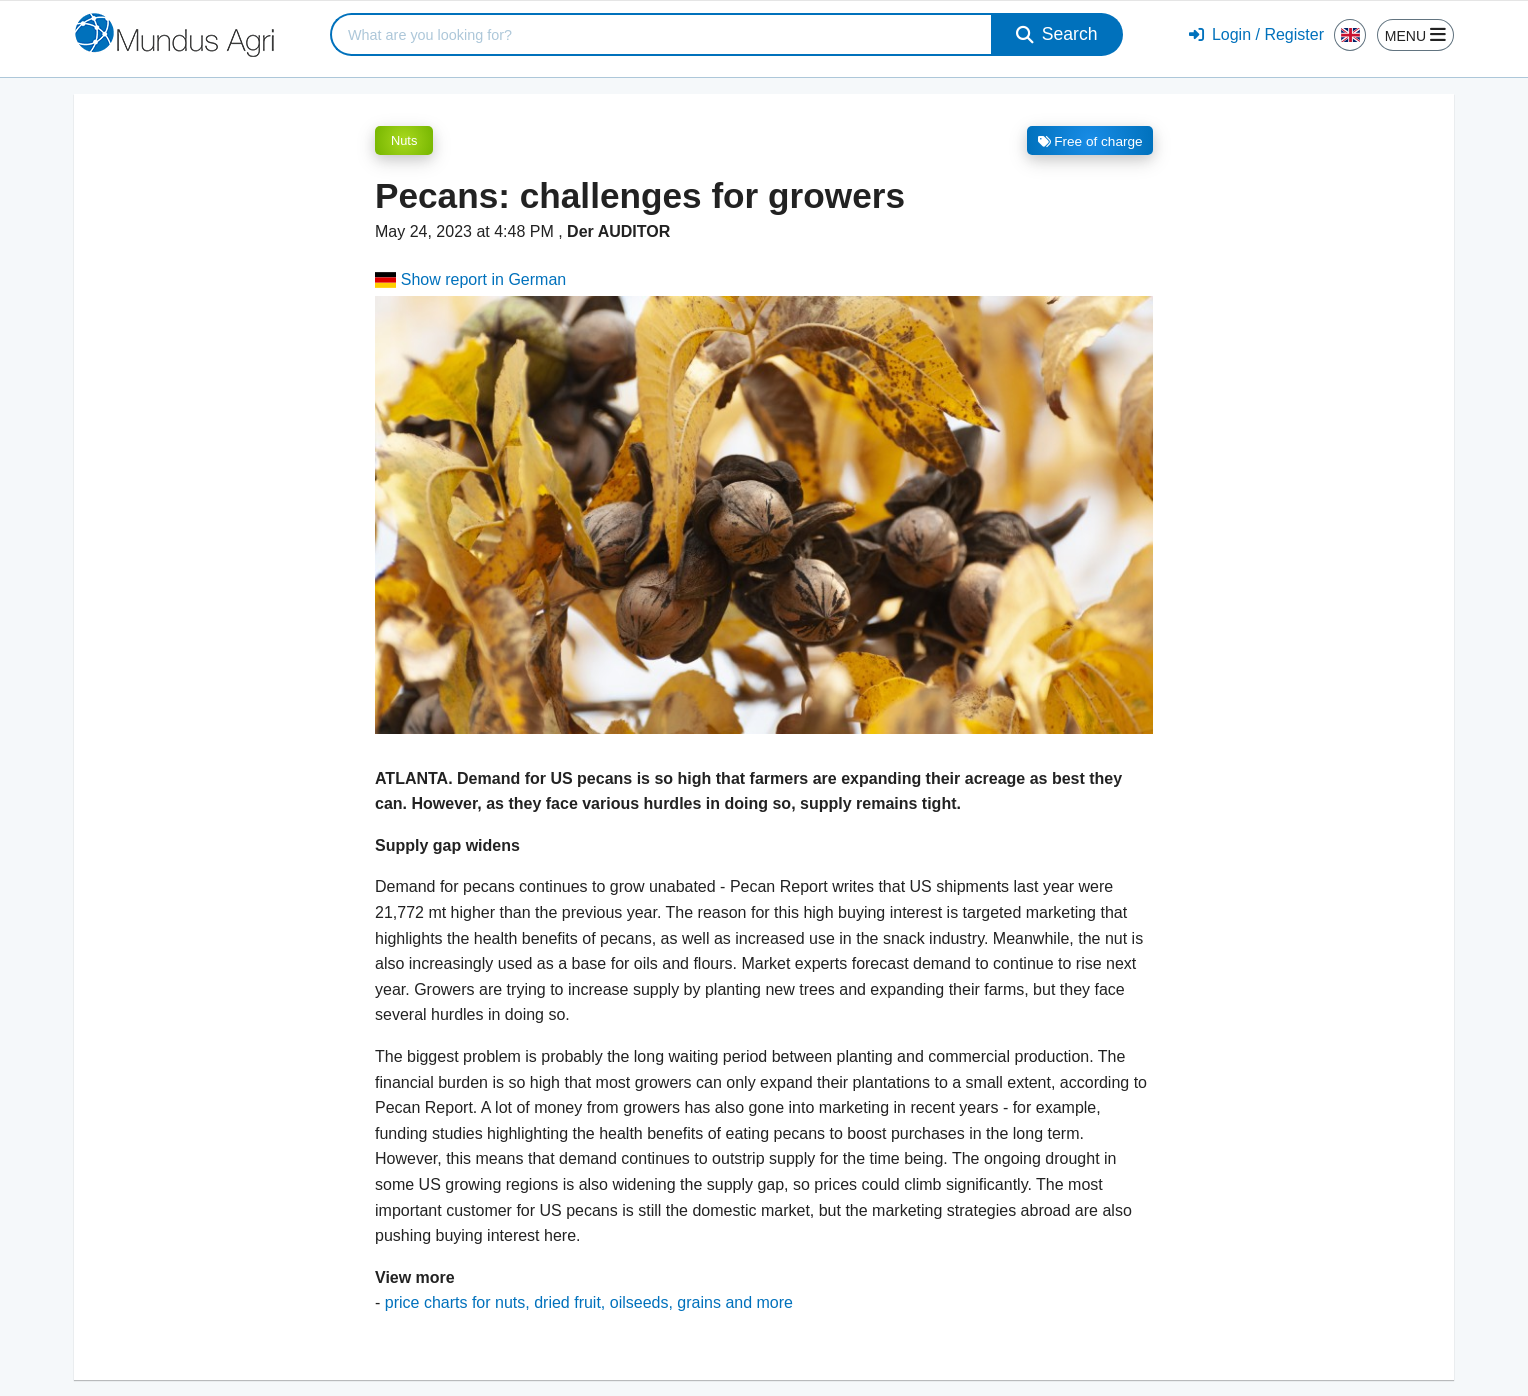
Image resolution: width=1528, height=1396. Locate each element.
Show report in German (470, 279)
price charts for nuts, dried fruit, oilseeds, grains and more (589, 1302)
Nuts (404, 140)
